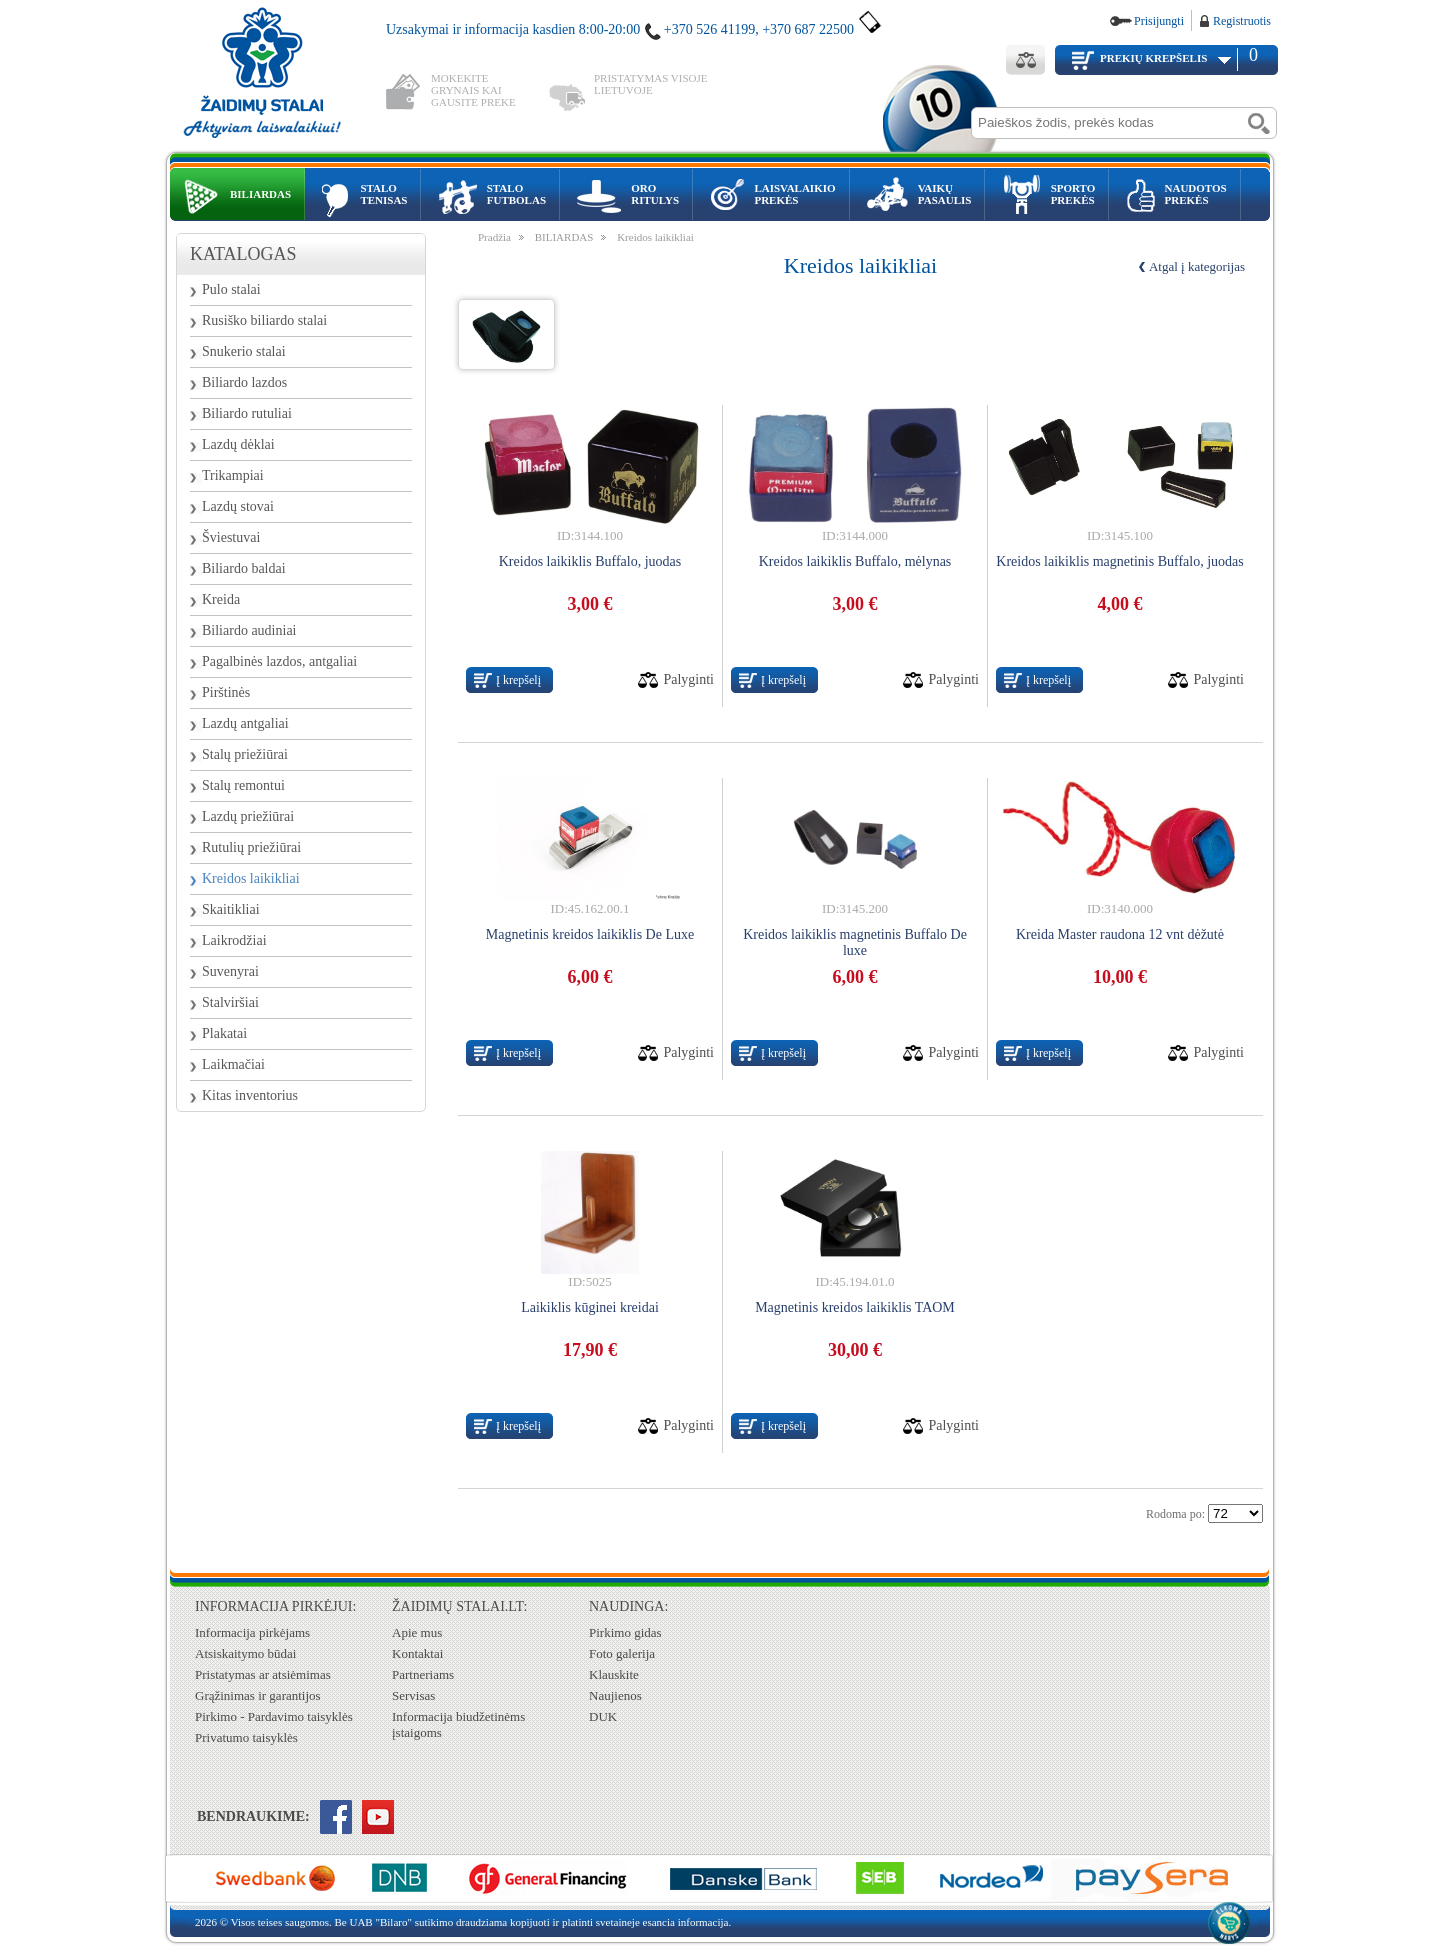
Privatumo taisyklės (246, 1737)
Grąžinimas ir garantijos (258, 1695)
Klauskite (614, 1674)
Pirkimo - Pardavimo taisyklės (274, 1716)
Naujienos (615, 1695)
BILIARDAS (564, 237)
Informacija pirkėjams (252, 1632)
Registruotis (1242, 21)
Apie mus (417, 1632)
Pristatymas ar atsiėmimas (263, 1674)
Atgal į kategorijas (1197, 266)
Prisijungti (1159, 21)
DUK (603, 1716)
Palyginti (688, 679)
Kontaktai (417, 1653)
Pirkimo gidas (625, 1632)
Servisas (413, 1695)
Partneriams (423, 1674)
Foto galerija (622, 1653)
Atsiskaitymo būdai (245, 1653)
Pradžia (494, 237)
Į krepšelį (518, 680)
